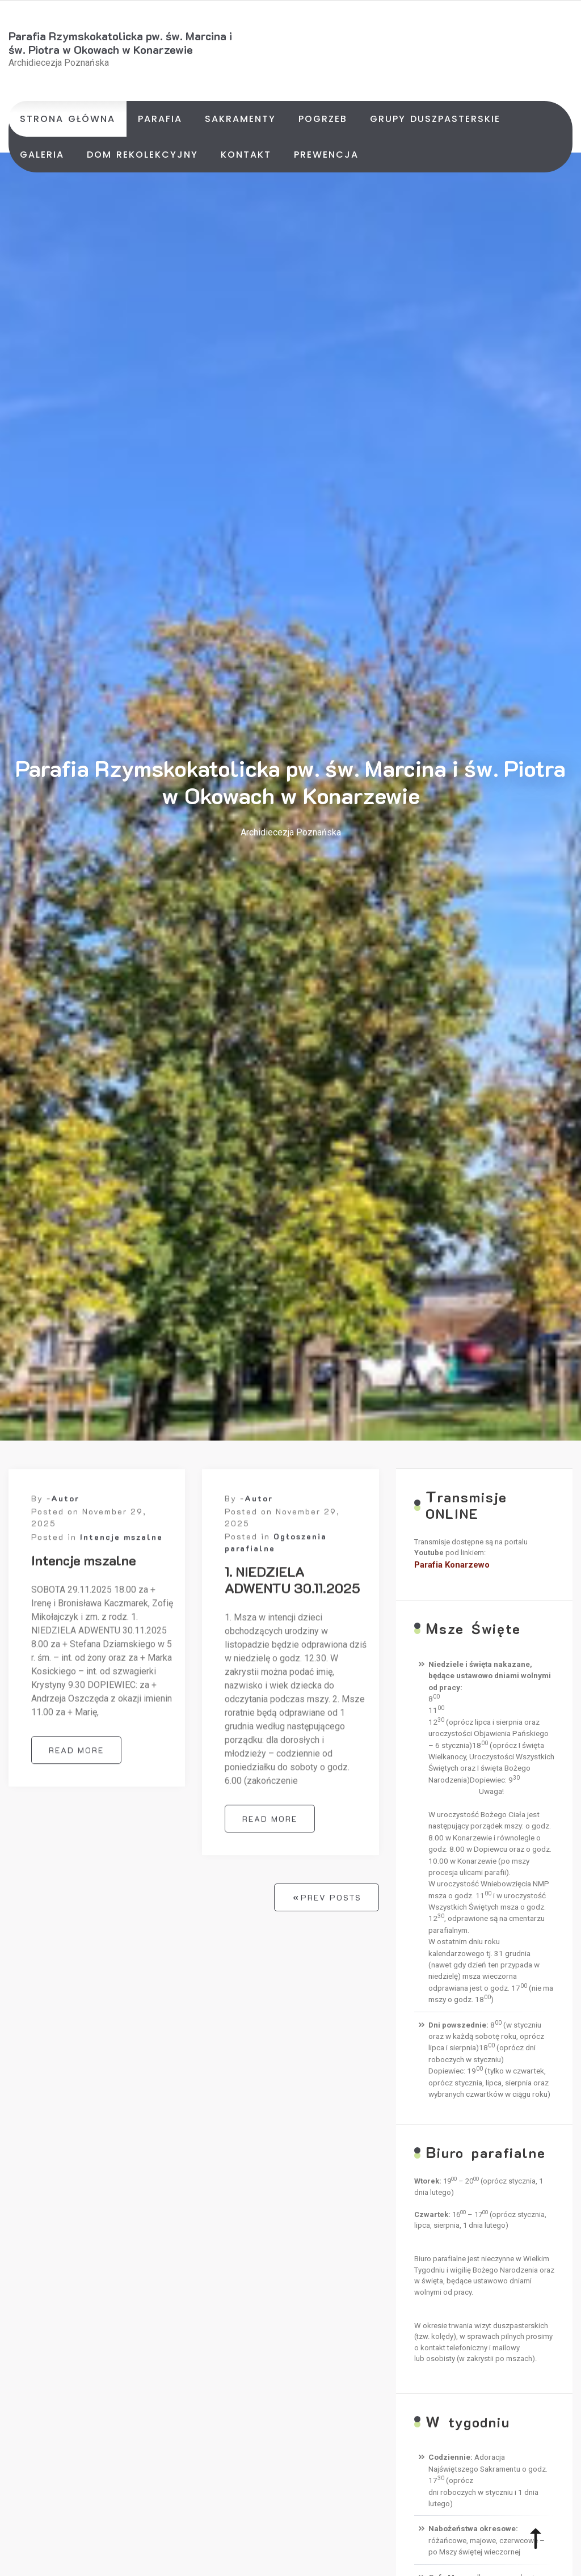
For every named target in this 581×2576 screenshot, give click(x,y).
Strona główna (67, 118)
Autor (65, 1506)
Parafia (160, 118)
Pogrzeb (322, 118)
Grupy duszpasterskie (435, 118)
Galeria (42, 154)
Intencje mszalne (121, 1544)
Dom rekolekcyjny (142, 154)
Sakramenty (240, 118)
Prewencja (326, 154)
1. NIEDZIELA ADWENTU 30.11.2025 (292, 1587)
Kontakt (246, 154)
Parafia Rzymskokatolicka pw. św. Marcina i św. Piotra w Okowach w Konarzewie (120, 42)
